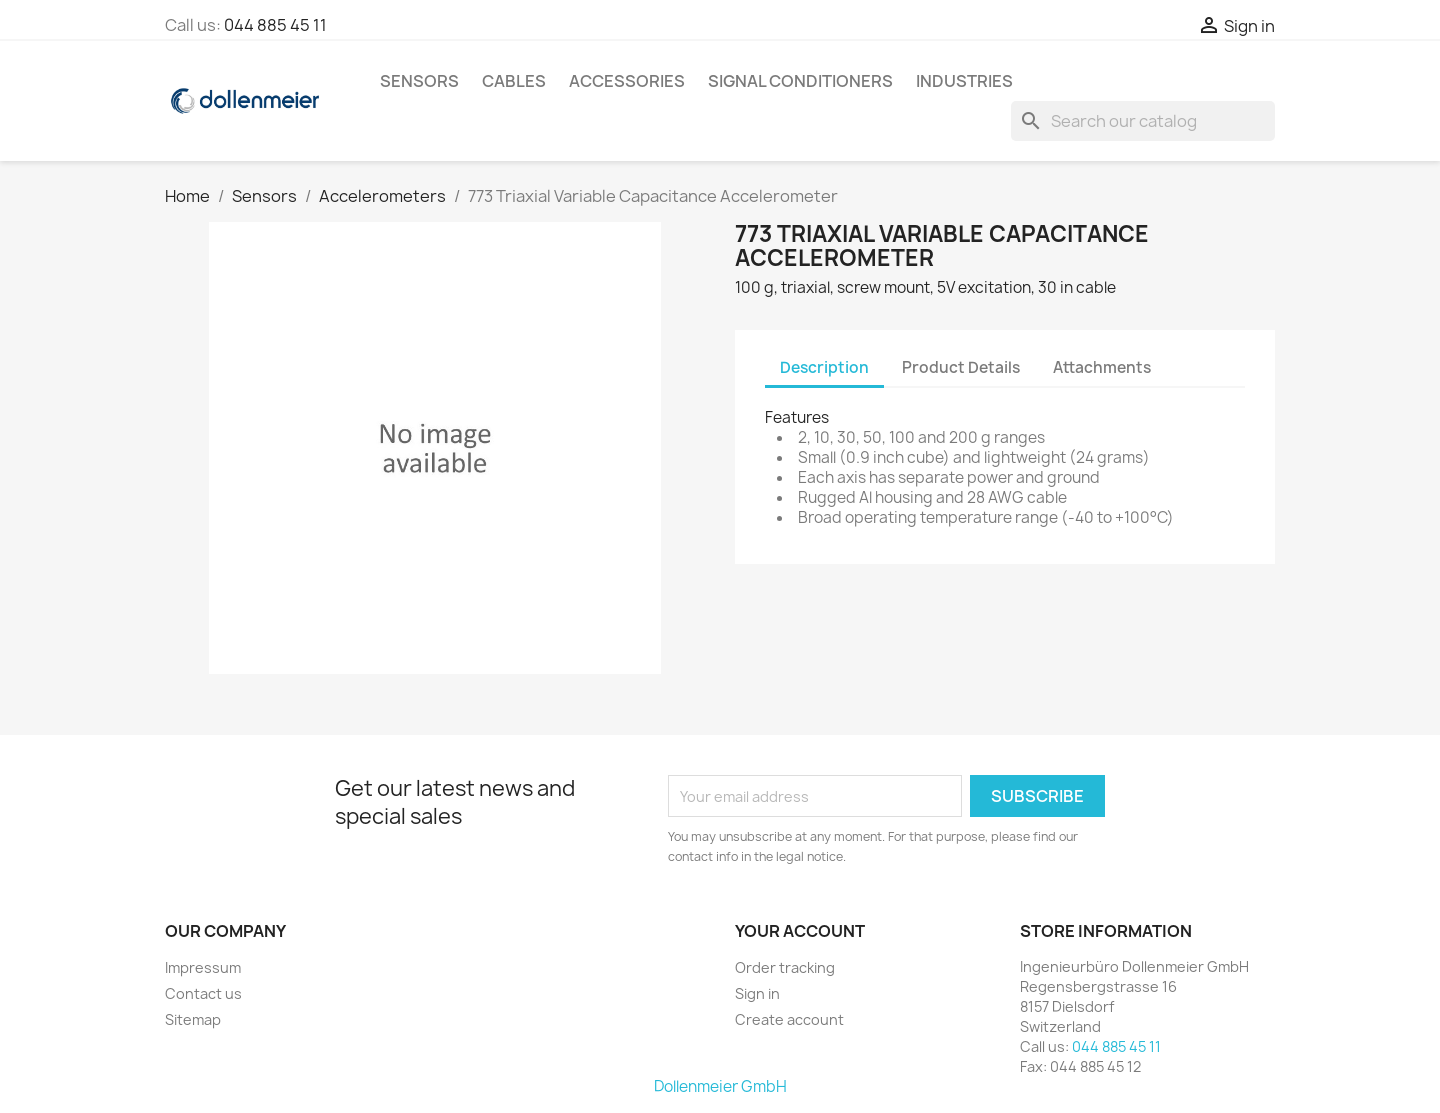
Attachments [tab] (1102, 367)
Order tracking (785, 967)
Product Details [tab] (961, 367)
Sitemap (193, 1019)
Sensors (419, 81)
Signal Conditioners (800, 81)
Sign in (757, 993)
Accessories (627, 81)
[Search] (1143, 121)
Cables (514, 81)
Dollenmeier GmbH (720, 1086)
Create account (789, 1019)
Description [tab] (824, 367)
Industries (964, 81)
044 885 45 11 (275, 25)
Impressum (203, 967)
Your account (800, 931)
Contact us (203, 993)
